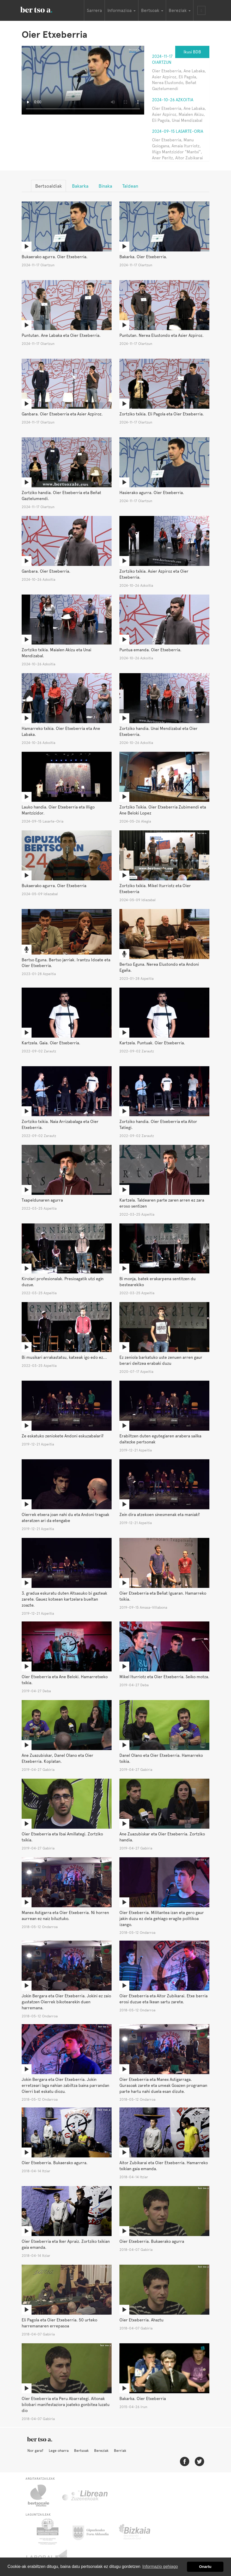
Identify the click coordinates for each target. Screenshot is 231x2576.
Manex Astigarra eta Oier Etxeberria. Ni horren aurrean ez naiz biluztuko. (65, 1915)
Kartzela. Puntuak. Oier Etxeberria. (152, 1042)
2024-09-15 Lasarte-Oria (177, 131)
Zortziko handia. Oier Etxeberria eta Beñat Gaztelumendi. (61, 495)
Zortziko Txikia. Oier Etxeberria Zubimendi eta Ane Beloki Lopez (162, 810)
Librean (85, 2496)
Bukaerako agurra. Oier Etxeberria (54, 885)
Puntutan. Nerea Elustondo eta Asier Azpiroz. (161, 335)
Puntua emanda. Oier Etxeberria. (150, 649)
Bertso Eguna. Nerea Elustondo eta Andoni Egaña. (159, 967)
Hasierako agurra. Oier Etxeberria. (151, 492)
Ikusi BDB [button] (192, 51)
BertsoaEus (44, 9)
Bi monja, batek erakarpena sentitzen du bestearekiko (157, 1281)
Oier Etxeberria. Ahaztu (141, 2320)
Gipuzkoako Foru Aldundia (93, 2531)
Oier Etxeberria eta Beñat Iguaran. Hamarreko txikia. (162, 1596)
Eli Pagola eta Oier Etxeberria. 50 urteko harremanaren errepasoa (59, 2323)
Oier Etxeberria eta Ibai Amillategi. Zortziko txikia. (62, 1837)
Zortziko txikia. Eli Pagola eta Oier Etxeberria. (161, 414)
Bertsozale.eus (42, 2496)
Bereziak (101, 2450)
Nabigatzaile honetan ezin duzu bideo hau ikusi (83, 80)
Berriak (120, 2450)
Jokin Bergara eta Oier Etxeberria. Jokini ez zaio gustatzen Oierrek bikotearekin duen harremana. (66, 2001)
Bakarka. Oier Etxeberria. (143, 256)
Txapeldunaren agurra (42, 1200)
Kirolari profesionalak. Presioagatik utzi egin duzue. (63, 1281)
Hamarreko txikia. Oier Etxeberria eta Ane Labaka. (61, 731)
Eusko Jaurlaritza (47, 2531)
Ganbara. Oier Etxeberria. (46, 571)
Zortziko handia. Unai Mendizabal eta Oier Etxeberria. (158, 731)
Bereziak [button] (180, 10)
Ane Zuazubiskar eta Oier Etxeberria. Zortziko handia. (162, 1837)
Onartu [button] (205, 2567)
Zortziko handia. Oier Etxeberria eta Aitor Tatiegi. (158, 1124)
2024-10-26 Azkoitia (172, 99)
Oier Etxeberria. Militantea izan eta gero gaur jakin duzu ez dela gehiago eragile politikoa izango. (161, 1918)
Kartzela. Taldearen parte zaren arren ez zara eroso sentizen (161, 1203)
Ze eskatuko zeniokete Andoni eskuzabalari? (63, 1436)
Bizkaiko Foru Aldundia (140, 2531)
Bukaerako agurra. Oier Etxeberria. (55, 256)
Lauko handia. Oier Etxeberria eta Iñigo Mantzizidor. (58, 810)
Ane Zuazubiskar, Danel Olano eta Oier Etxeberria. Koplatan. (57, 1758)
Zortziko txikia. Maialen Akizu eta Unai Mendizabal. (56, 652)
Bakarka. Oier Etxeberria (142, 2398)
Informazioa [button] (121, 10)
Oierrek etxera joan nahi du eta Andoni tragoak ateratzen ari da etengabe (65, 1517)
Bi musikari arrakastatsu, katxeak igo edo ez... (64, 1357)
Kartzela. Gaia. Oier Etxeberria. (51, 1042)
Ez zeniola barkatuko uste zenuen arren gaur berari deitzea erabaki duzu (160, 1360)
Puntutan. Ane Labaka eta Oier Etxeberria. (61, 335)
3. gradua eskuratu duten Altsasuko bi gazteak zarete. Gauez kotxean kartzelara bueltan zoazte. (64, 1599)
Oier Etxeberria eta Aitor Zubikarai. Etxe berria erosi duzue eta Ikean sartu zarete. (163, 1998)
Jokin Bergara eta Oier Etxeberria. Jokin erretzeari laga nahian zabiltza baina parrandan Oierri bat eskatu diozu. (65, 2085)
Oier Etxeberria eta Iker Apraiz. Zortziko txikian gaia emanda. (66, 2244)
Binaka (105, 186)
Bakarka (80, 186)
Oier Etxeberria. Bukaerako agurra (151, 2241)
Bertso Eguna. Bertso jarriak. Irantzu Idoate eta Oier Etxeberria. (66, 962)
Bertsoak (81, 2450)
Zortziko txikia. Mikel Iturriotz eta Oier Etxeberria (155, 888)
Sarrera (94, 10)
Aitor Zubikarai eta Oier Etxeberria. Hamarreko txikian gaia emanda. (163, 2165)
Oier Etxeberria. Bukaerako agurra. (55, 2162)
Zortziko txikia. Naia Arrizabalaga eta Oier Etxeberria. (60, 1124)
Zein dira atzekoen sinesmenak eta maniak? (159, 1514)
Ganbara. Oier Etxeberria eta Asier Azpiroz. (62, 414)
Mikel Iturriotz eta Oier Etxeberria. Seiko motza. (164, 1676)
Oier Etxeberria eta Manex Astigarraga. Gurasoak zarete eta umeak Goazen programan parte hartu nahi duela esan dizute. (163, 2085)
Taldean (130, 186)
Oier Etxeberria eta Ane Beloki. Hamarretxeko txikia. (65, 1679)
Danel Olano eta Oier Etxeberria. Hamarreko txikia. (161, 1758)
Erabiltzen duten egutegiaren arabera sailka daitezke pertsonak (160, 1439)
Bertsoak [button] (152, 10)
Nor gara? (35, 2450)
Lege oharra (59, 2450)
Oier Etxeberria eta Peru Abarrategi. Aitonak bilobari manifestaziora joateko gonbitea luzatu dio (66, 2404)
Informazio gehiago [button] (160, 2566)
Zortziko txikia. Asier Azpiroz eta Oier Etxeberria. (154, 574)
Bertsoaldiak (48, 186)
